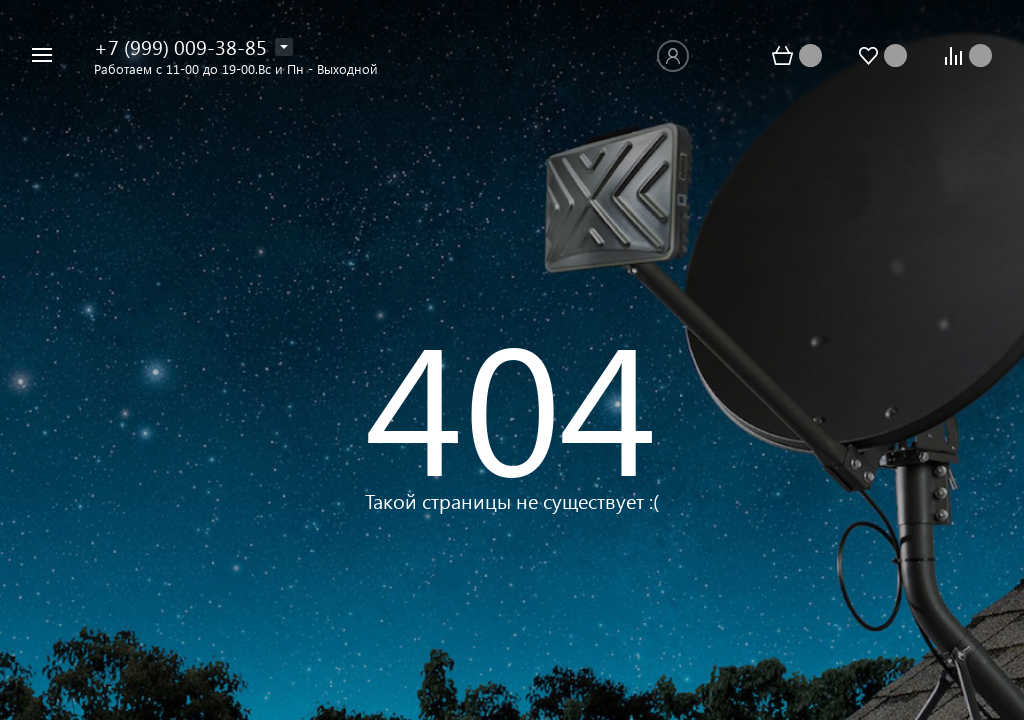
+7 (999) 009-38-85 (180, 46)
